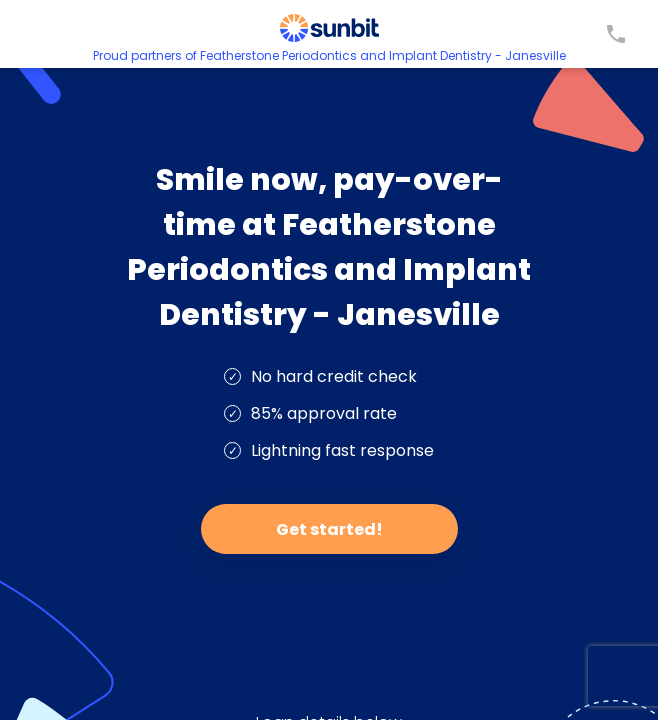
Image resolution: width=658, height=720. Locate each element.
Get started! (329, 529)
